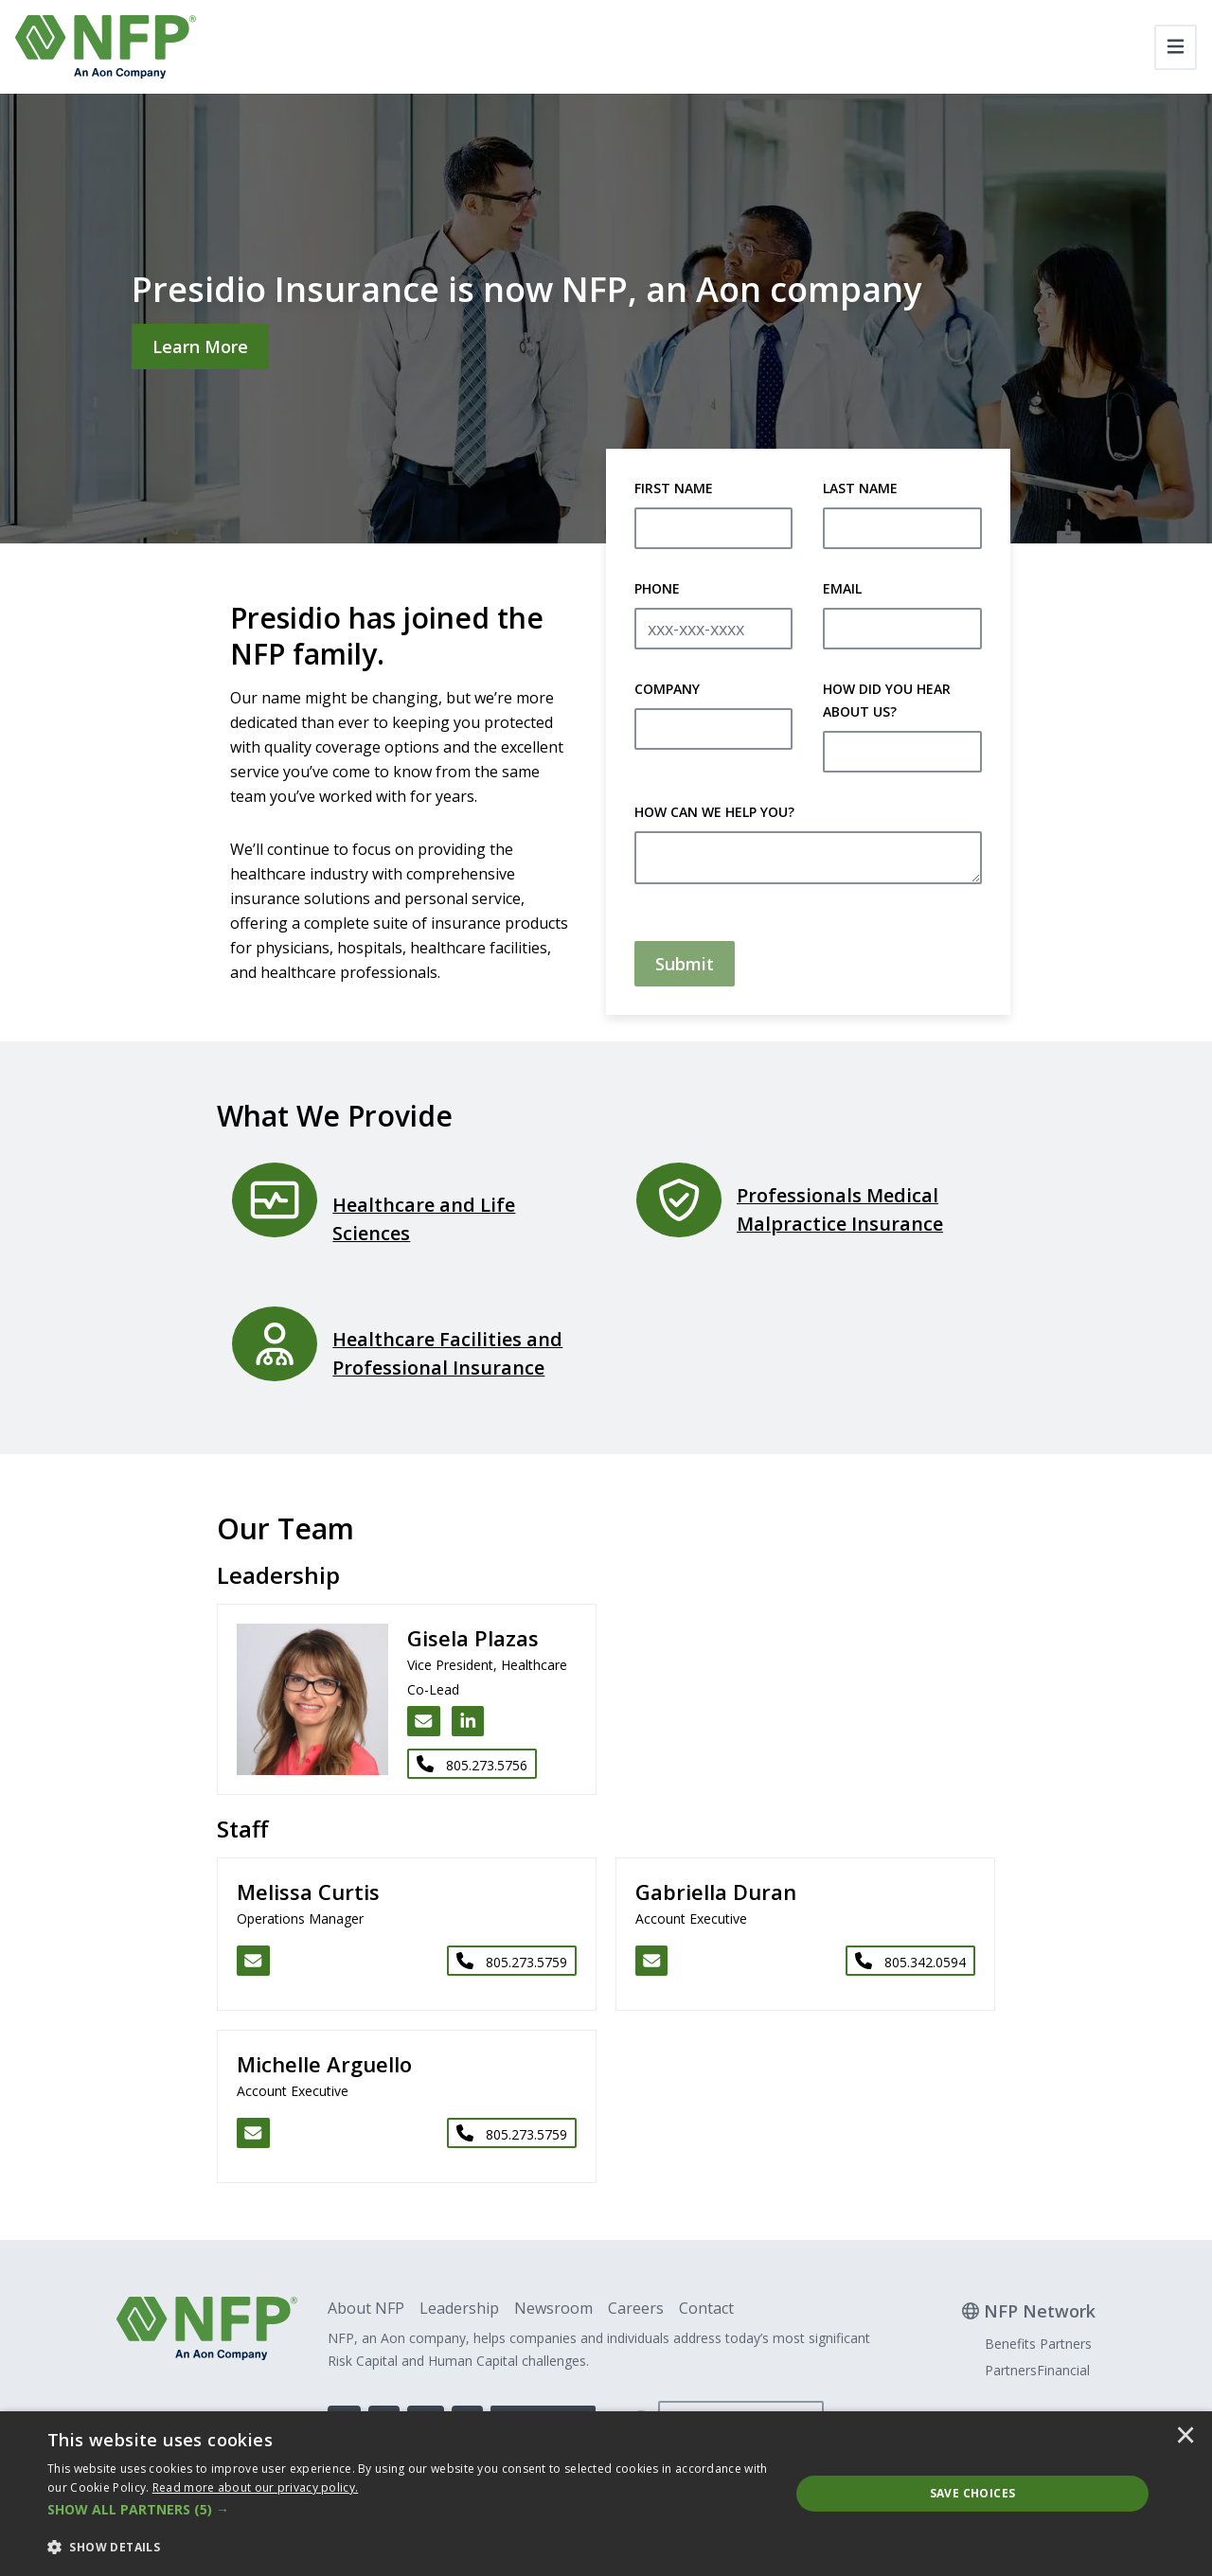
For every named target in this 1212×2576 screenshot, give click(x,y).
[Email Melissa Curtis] (253, 1960)
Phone (657, 588)
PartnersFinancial (1037, 2370)
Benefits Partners (1038, 2344)
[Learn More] (200, 346)
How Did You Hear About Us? (887, 700)
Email (842, 588)
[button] (407, 2509)
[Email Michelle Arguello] (253, 2133)
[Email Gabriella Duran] (651, 1960)
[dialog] (606, 2493)
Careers (636, 2308)
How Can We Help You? (714, 812)
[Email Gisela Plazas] (423, 1721)
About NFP (366, 2308)
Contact (706, 2308)
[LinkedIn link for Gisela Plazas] (468, 1721)
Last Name (860, 488)
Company (667, 689)
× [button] (1185, 2436)
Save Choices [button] (973, 2493)
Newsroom (553, 2308)
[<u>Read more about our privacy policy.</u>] (255, 2487)
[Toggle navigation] (1175, 47)
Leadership (459, 2308)
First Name (673, 488)
